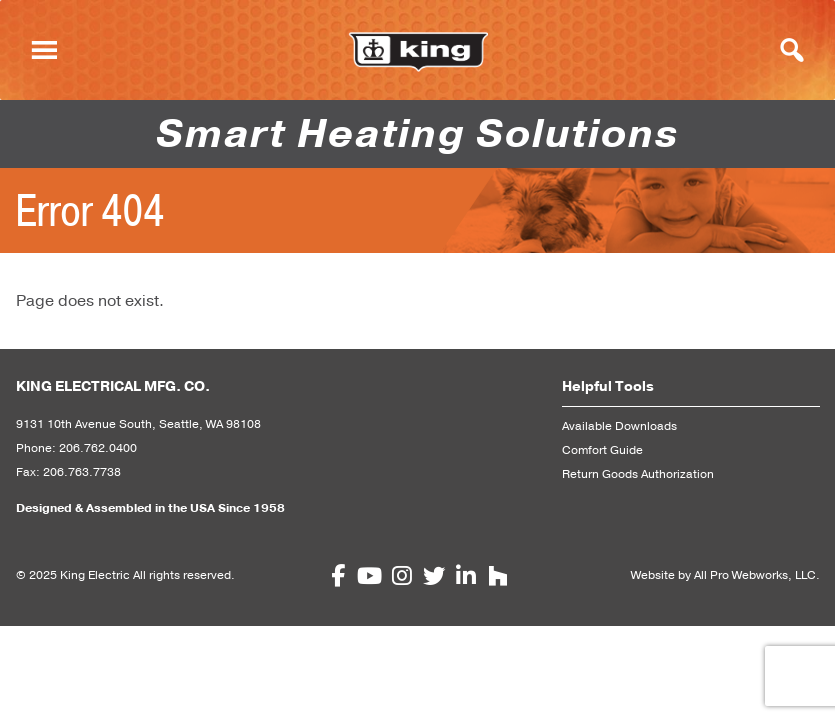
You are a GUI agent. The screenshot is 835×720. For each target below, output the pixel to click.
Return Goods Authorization (638, 474)
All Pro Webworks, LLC (755, 575)
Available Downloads (619, 426)
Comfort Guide (602, 450)
